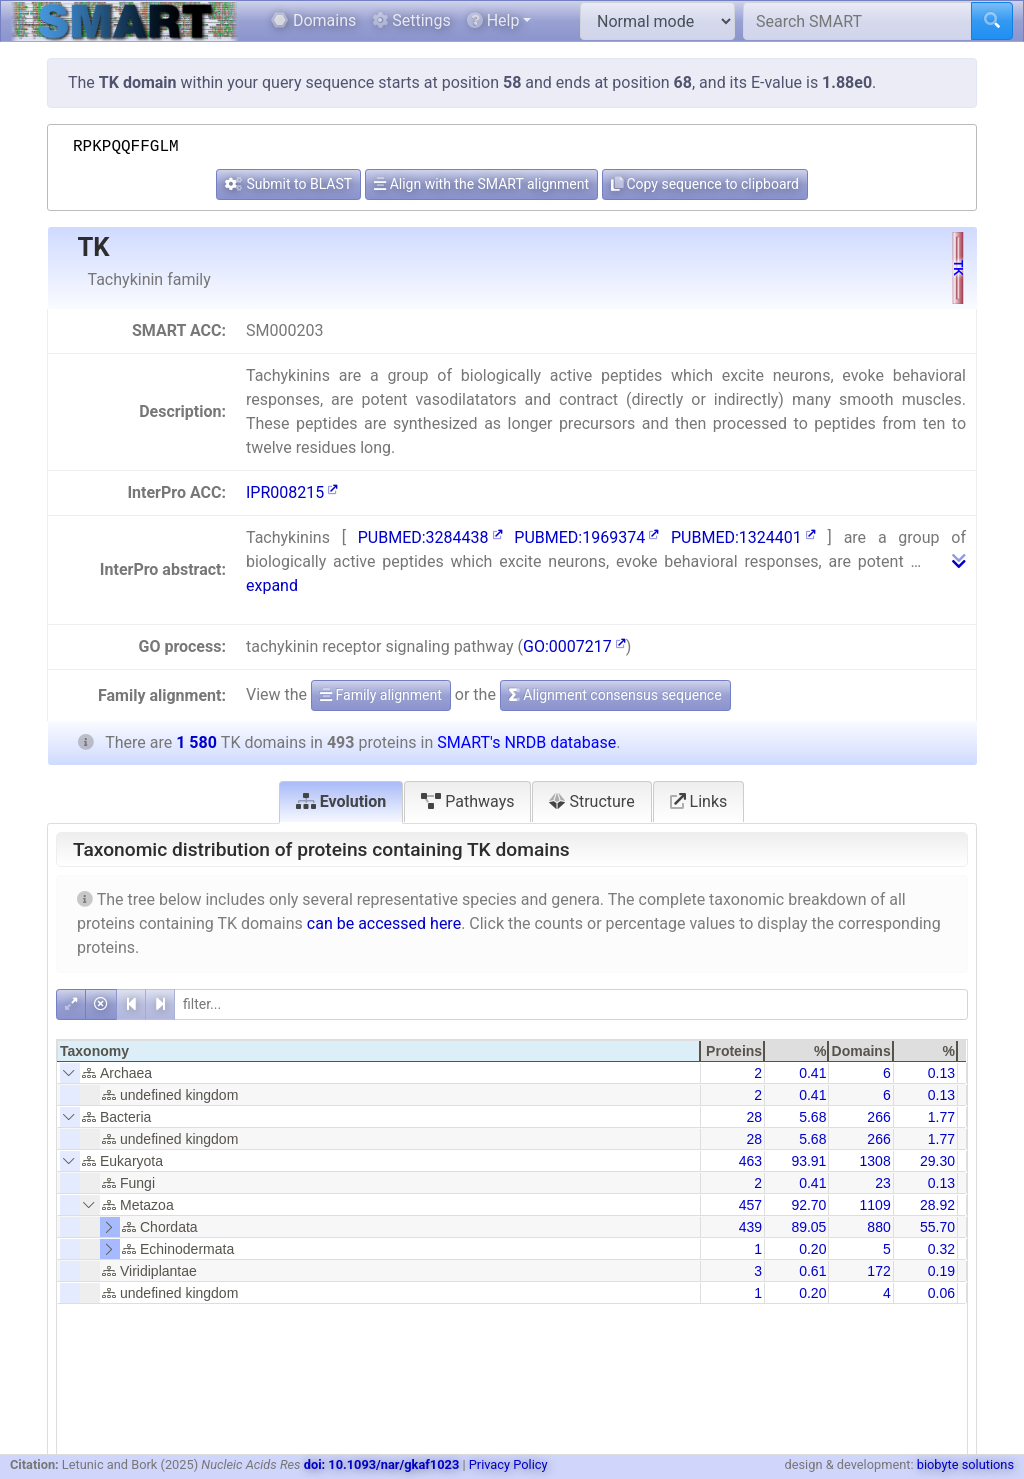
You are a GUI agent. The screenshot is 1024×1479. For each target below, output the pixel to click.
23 (883, 1183)
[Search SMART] (857, 21)
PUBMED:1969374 (586, 537)
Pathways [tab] (467, 801)
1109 (875, 1205)
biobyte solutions (965, 1464)
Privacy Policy (508, 1464)
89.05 (808, 1227)
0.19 (941, 1271)
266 (878, 1117)
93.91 (808, 1161)
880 (878, 1227)
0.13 (941, 1073)
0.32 (941, 1249)
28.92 (937, 1205)
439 (750, 1227)
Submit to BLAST (288, 184)
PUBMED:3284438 (430, 537)
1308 (875, 1161)
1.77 (941, 1117)
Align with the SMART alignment (481, 184)
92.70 (808, 1205)
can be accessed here (384, 923)
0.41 (812, 1073)
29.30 (937, 1161)
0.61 (812, 1271)
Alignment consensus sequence (615, 695)
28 (755, 1117)
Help (493, 20)
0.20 (812, 1249)
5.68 (812, 1117)
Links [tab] (699, 801)
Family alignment (381, 695)
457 (750, 1205)
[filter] (571, 1004)
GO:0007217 (574, 646)
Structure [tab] (591, 801)
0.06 (941, 1293)
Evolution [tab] (341, 801)
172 (878, 1271)
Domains (313, 20)
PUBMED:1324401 (743, 537)
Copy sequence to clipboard (705, 184)
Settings (411, 20)
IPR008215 (292, 492)
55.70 (937, 1227)
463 (750, 1161)
